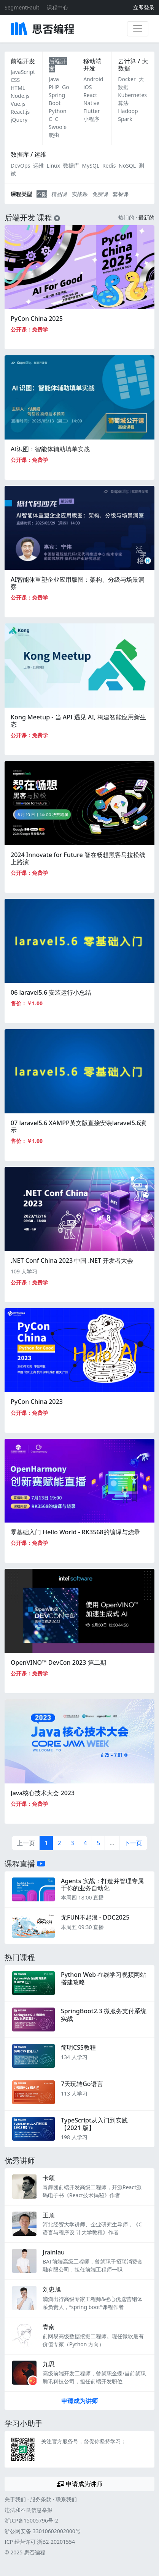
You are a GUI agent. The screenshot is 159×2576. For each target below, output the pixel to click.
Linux (53, 165)
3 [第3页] (72, 1843)
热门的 (126, 217)
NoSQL (127, 165)
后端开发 (58, 64)
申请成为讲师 (79, 2401)
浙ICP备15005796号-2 (31, 2520)
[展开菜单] (137, 28)
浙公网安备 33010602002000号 (43, 2531)
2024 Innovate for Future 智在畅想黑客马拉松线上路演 (78, 858)
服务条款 (40, 2499)
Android (93, 79)
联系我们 (66, 2499)
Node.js (20, 95)
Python (57, 111)
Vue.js (18, 103)
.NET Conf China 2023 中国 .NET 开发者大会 (72, 1260)
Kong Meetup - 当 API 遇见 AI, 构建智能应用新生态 (78, 720)
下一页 (133, 1843)
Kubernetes (132, 95)
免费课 (100, 194)
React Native (91, 99)
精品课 (59, 194)
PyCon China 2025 (37, 318)
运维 (38, 165)
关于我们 (15, 2499)
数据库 (71, 165)
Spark (125, 118)
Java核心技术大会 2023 (43, 1793)
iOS (87, 87)
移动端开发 (92, 64)
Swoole (58, 126)
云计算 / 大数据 (133, 64)
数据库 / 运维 (28, 154)
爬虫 (54, 134)
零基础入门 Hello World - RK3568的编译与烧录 (75, 1532)
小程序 (91, 118)
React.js (20, 111)
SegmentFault (22, 7)
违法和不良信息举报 (28, 2509)
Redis (109, 165)
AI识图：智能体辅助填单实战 (50, 449)
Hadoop (128, 111)
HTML (18, 87)
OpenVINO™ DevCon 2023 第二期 (58, 1662)
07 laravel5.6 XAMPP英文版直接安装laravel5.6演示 (78, 1126)
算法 (123, 103)
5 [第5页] (98, 1843)
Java (54, 79)
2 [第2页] (59, 1843)
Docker (127, 79)
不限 (42, 194)
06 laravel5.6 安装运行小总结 (51, 992)
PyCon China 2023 (37, 1401)
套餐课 (121, 194)
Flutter (91, 111)
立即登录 (143, 7)
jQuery (19, 119)
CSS (15, 79)
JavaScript (23, 71)
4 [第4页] (85, 1843)
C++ (60, 118)
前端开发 (23, 61)
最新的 (146, 217)
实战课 (80, 194)
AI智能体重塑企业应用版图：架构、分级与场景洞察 (78, 583)
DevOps (20, 165)
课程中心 (57, 7)
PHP (54, 87)
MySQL (90, 165)
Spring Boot (57, 99)
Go (65, 87)
